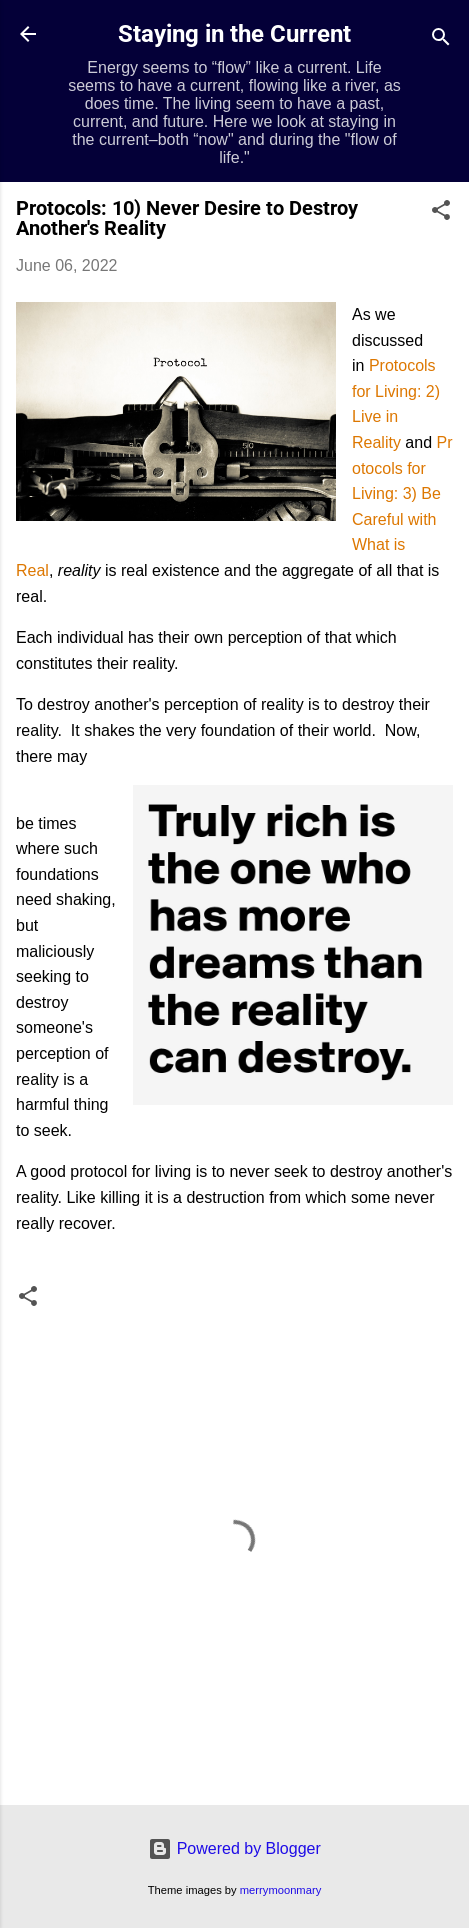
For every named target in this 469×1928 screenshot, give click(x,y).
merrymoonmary (280, 1890)
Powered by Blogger (234, 1848)
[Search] (441, 40)
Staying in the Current (234, 34)
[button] (441, 213)
